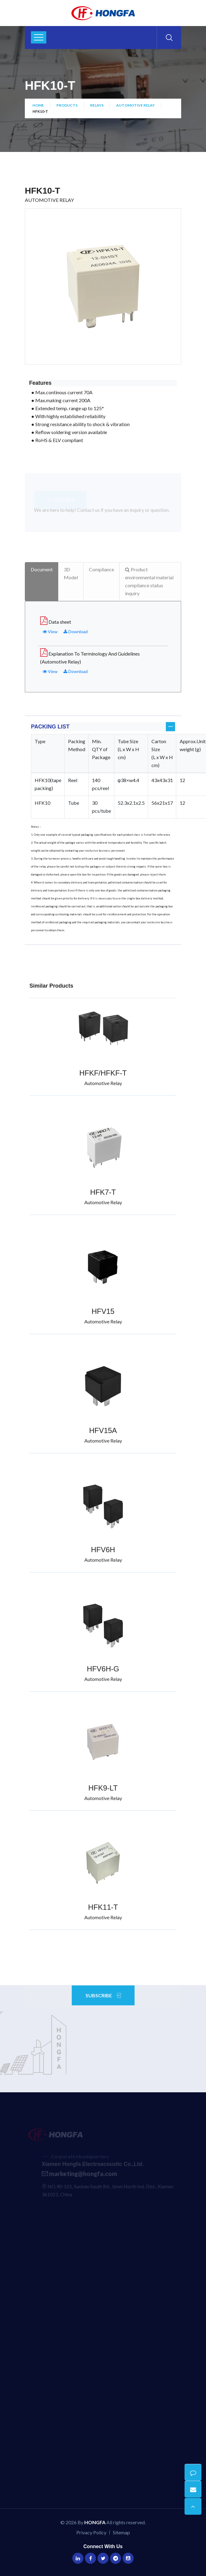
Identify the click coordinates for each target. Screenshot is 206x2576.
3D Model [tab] (71, 573)
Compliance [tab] (101, 569)
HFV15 (103, 1311)
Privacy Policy (91, 2532)
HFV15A (103, 1430)
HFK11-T (103, 1907)
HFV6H (103, 1549)
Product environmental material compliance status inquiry (149, 581)
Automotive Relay (135, 105)
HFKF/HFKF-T (103, 1073)
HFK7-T (103, 1192)
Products (67, 105)
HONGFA (94, 2522)
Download (75, 631)
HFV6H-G (103, 1669)
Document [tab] (42, 569)
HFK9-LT (103, 1788)
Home (38, 105)
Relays (97, 105)
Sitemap (121, 2532)
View (50, 631)
